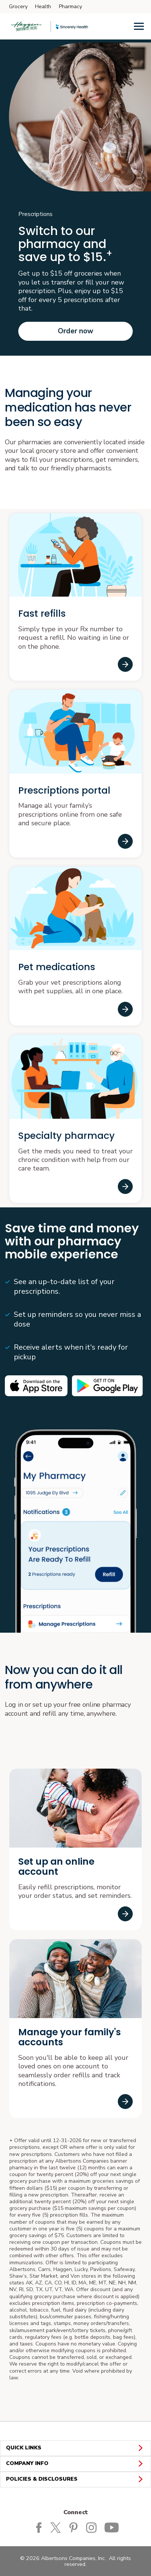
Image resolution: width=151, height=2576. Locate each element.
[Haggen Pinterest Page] (74, 2527)
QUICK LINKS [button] (75, 2448)
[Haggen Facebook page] (39, 2527)
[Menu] (139, 26)
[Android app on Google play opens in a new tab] (107, 1385)
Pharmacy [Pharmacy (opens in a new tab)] (70, 6)
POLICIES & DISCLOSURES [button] (75, 2479)
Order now (75, 331)
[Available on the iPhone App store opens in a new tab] (36, 1385)
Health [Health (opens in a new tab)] (43, 6)
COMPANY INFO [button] (75, 2464)
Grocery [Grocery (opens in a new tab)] (18, 6)
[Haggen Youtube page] (112, 2527)
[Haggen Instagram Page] (92, 2527)
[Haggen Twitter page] (58, 2527)
